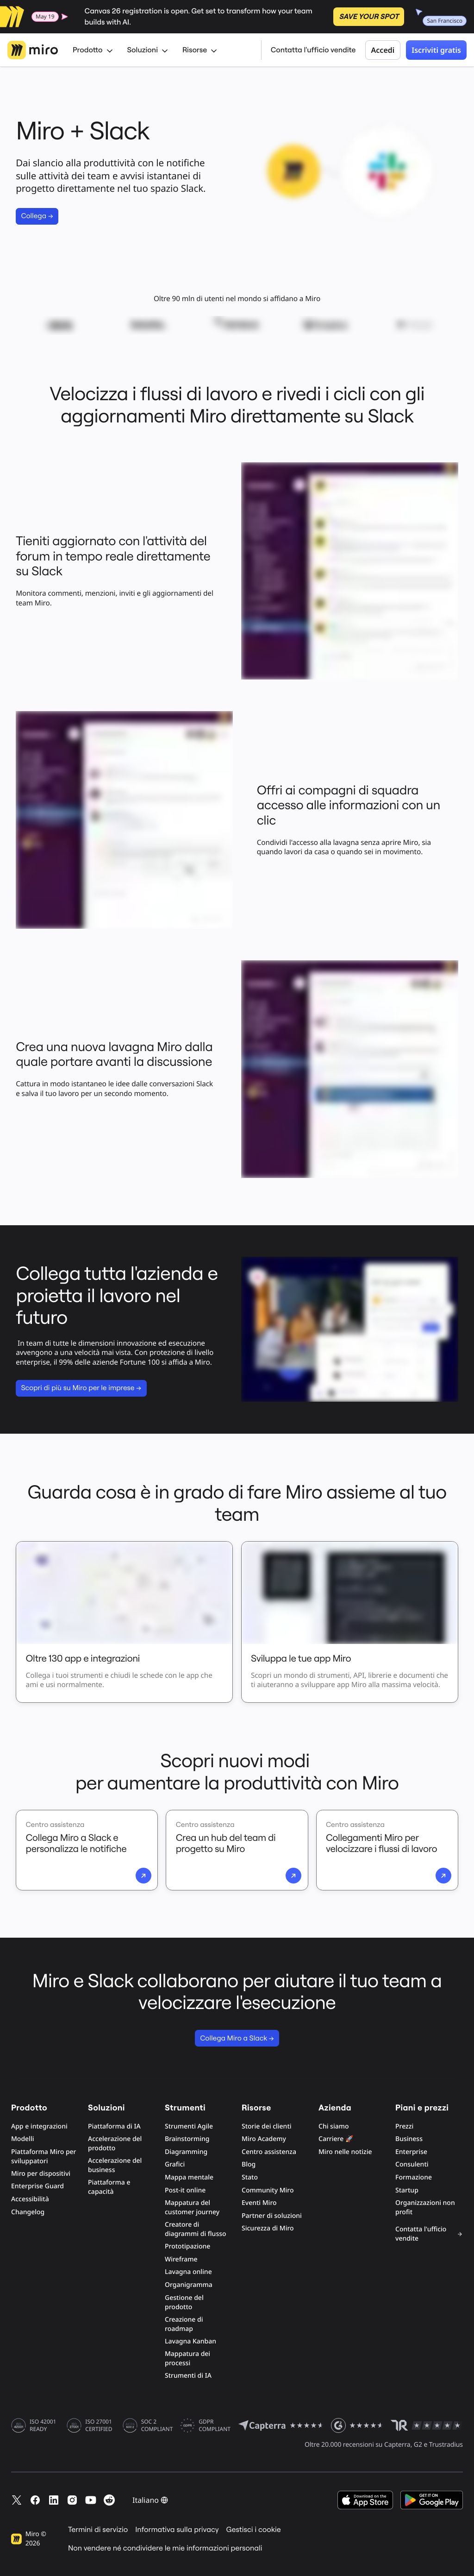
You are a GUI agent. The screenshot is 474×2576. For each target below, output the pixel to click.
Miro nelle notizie (345, 2152)
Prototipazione (187, 2246)
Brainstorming (187, 2139)
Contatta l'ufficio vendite (313, 50)
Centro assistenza (269, 2152)
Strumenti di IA (188, 2375)
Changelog (27, 2212)
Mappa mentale (189, 2177)
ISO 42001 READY (43, 2425)
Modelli (22, 2139)
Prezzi (404, 2126)
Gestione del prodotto (184, 2302)
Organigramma (188, 2284)
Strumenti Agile (189, 2126)
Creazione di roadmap (184, 2324)
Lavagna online (188, 2271)
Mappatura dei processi (187, 2358)
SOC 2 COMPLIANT (157, 2425)
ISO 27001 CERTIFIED (98, 2425)
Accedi (383, 50)
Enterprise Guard (37, 2186)
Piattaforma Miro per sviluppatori (43, 2157)
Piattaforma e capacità (109, 2187)
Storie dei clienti (267, 2126)
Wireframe (181, 2259)
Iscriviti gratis (436, 50)
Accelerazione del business (115, 2165)
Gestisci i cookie (253, 2529)
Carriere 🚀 (335, 2139)
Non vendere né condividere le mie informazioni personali (165, 2548)
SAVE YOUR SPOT (369, 16)
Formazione (413, 2177)
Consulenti (412, 2164)
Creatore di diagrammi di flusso (195, 2229)
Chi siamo (333, 2126)
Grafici (175, 2164)
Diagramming (186, 2152)
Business (409, 2139)
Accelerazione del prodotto (115, 2144)
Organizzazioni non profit (425, 2207)
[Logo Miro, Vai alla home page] (32, 50)
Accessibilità (30, 2199)
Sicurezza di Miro (268, 2228)
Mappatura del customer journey (192, 2207)
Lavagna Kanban (190, 2341)
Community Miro (268, 2190)
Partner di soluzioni (272, 2215)
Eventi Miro (259, 2202)
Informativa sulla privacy (176, 2529)
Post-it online (185, 2190)
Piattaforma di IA (114, 2126)
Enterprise (411, 2152)
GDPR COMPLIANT (215, 2425)
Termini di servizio (98, 2529)
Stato (250, 2177)
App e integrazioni (39, 2126)
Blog (249, 2164)
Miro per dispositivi (40, 2173)
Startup (406, 2190)
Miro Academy (264, 2139)
